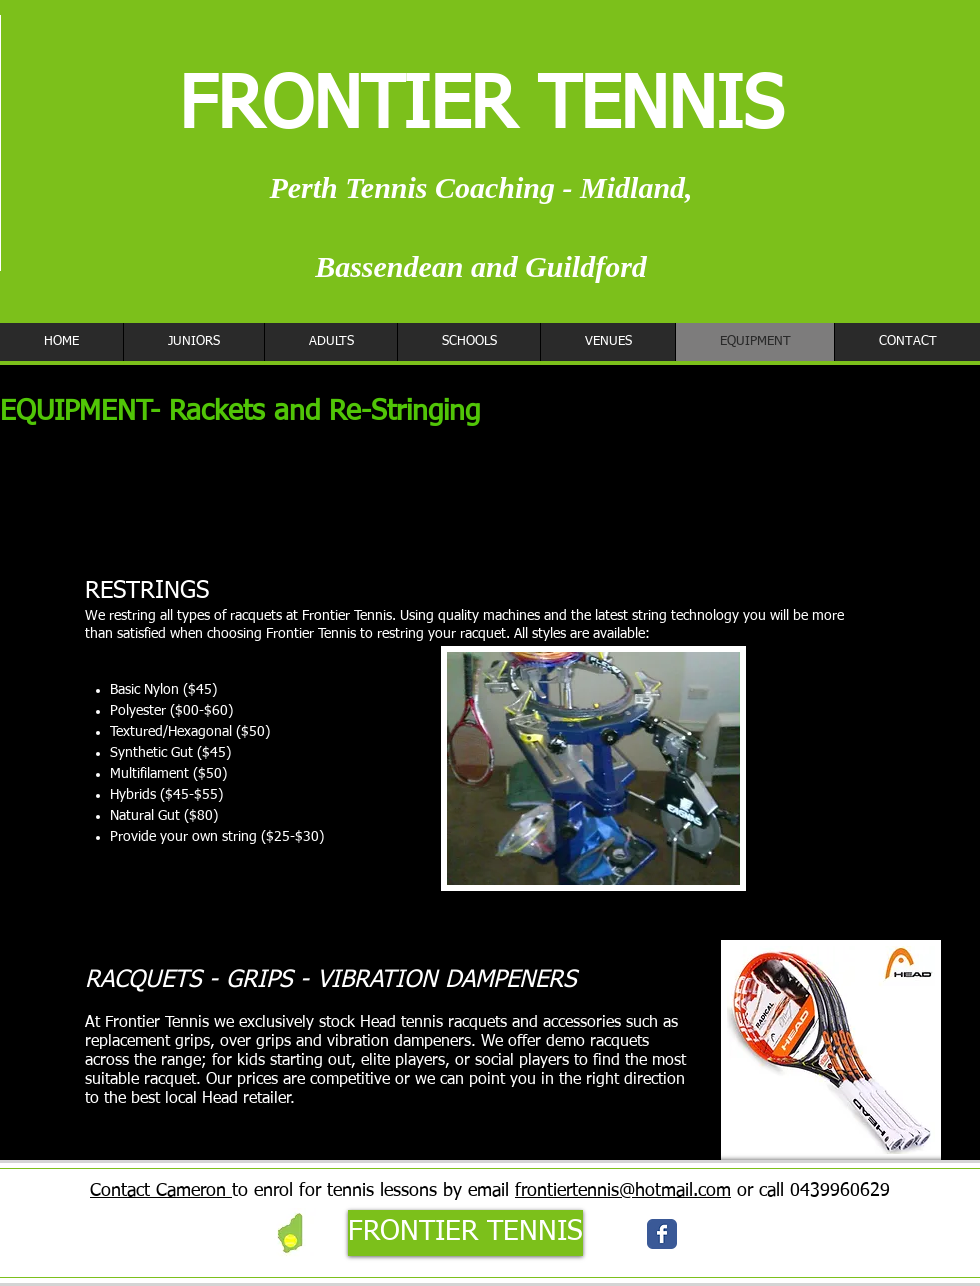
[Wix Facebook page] (662, 1234)
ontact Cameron (163, 1191)
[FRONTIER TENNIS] (465, 1233)
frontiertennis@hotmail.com (623, 1191)
